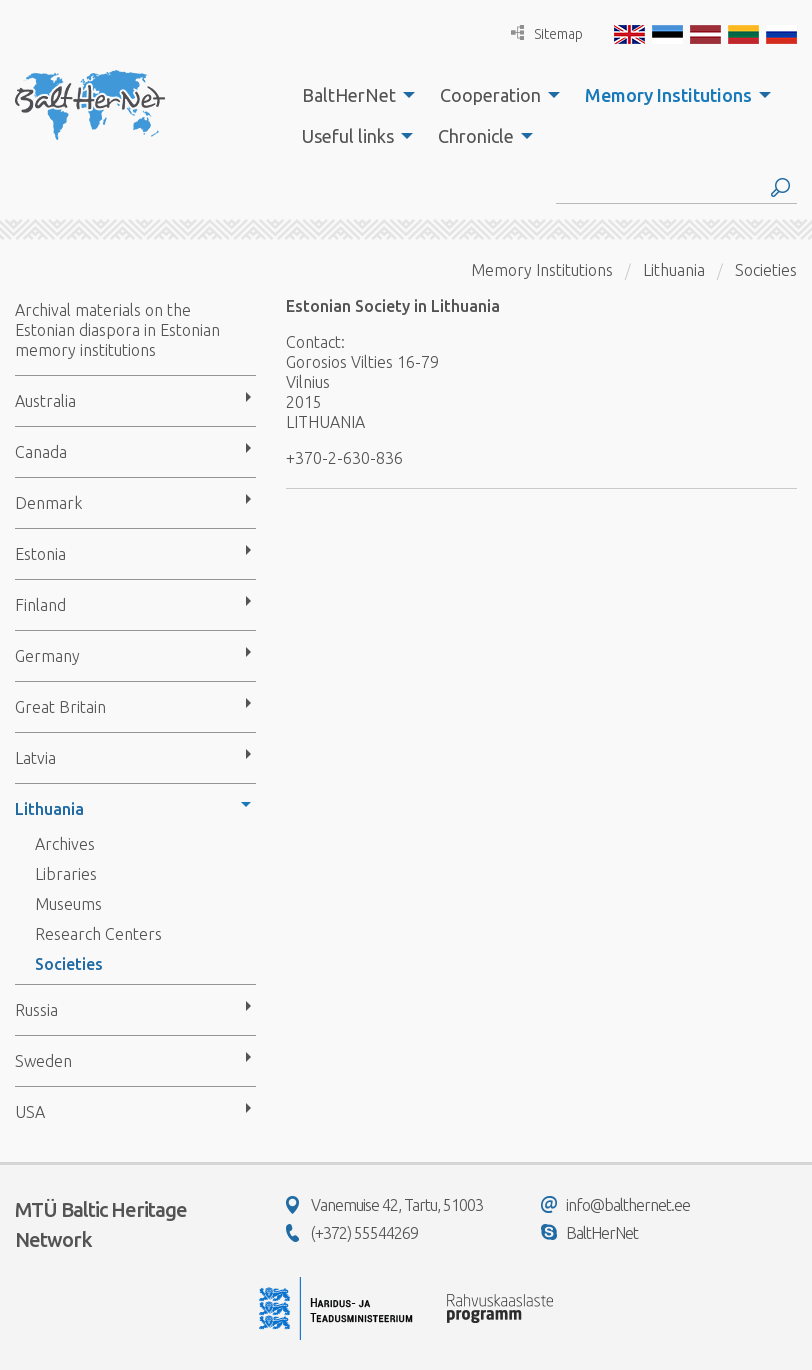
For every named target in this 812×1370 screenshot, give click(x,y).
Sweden (43, 1061)
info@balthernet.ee (615, 1205)
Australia (45, 401)
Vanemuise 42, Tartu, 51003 (384, 1205)
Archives (65, 844)
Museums (68, 904)
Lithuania (49, 809)
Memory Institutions (668, 95)
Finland (40, 605)
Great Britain (60, 707)
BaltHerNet (349, 95)
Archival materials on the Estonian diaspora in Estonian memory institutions (117, 330)
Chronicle (476, 136)
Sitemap (547, 33)
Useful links (348, 136)
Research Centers (98, 934)
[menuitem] (353, 95)
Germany (47, 656)
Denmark (48, 503)
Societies (69, 964)
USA (30, 1112)
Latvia (35, 758)
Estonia (40, 554)
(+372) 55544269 (352, 1233)
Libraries (66, 874)
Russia (36, 1010)
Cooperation (490, 95)
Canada (41, 452)
